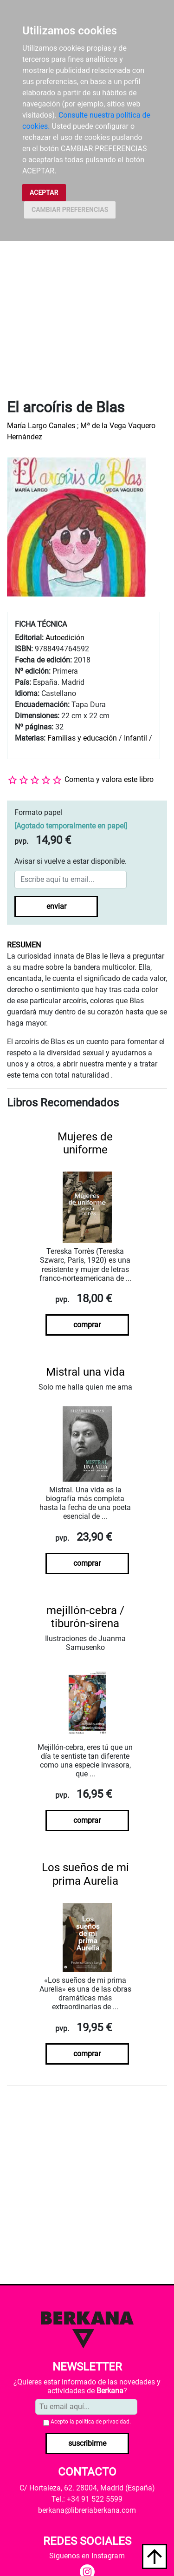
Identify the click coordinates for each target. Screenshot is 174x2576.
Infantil (136, 738)
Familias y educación (82, 738)
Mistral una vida (85, 1371)
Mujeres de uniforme (85, 1143)
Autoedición (64, 637)
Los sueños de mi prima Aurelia (85, 1874)
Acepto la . (91, 2421)
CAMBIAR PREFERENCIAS (70, 209)
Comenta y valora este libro (109, 779)
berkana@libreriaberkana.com (87, 2510)
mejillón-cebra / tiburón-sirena (85, 1617)
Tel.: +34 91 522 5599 (87, 2499)
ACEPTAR (44, 192)
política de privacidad (102, 2421)
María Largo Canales (41, 425)
